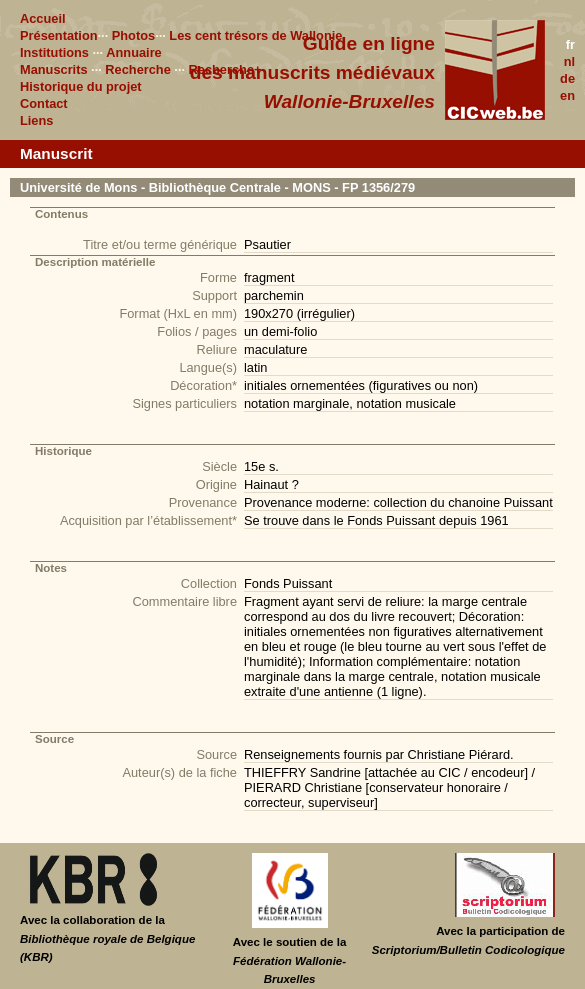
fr (570, 44)
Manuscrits (54, 69)
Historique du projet (81, 86)
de (567, 78)
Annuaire (133, 52)
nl (569, 61)
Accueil (43, 18)
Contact (44, 103)
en (567, 95)
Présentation (59, 35)
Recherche (137, 69)
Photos (133, 35)
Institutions (54, 52)
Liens (36, 120)
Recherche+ (225, 69)
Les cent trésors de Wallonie (255, 35)
